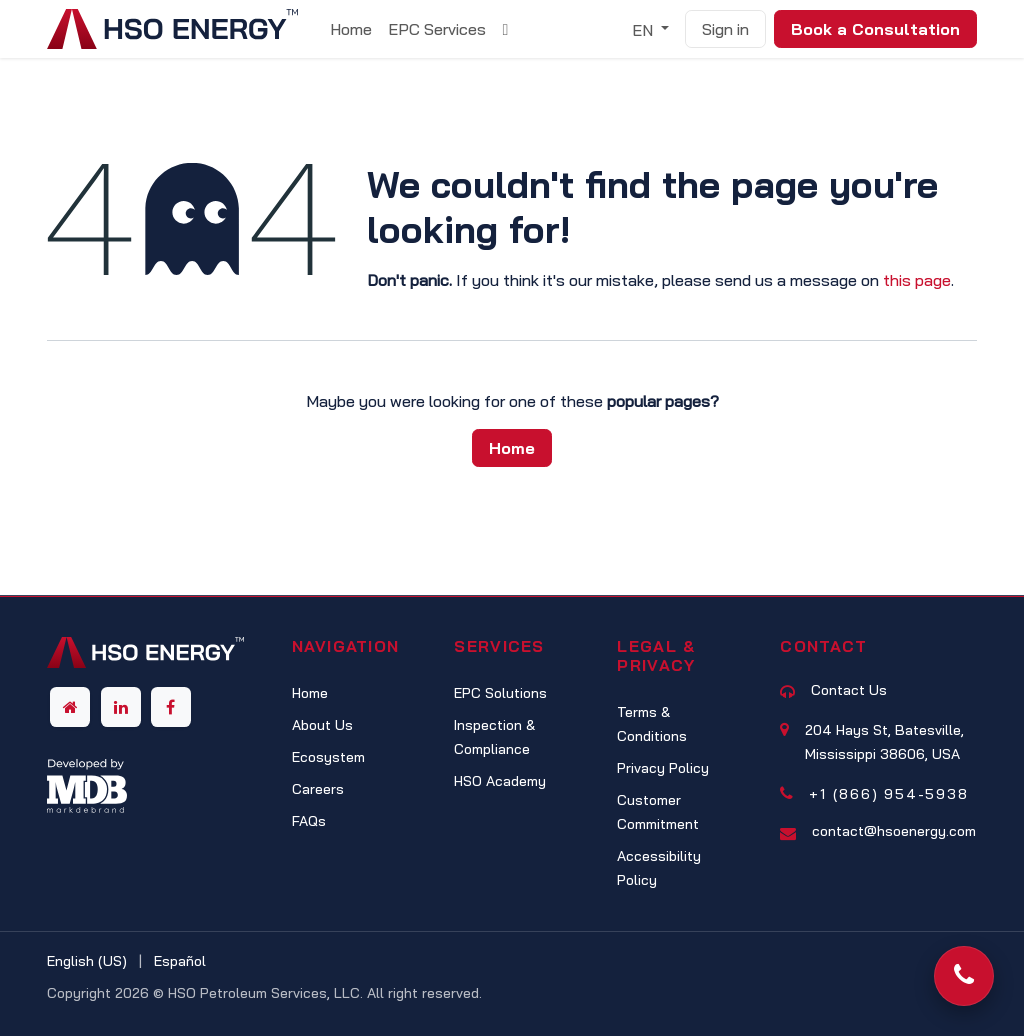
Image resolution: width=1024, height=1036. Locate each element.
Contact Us (849, 690)
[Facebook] (171, 707)
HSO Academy (500, 781)
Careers (318, 789)
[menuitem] (351, 29)
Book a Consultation (875, 29)
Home (512, 448)
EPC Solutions (500, 693)
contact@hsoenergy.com (894, 831)
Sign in (725, 29)
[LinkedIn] (121, 707)
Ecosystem (328, 757)
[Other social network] (70, 707)
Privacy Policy (663, 768)
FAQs (309, 821)
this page (917, 280)
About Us (322, 725)
